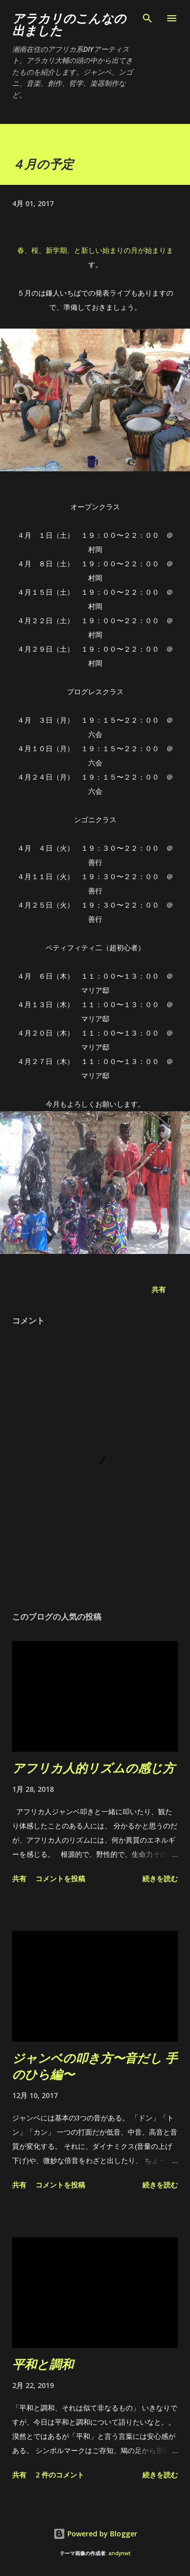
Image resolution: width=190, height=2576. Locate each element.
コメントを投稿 (60, 1878)
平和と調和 (42, 2364)
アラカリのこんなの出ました (69, 24)
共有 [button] (158, 1289)
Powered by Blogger (95, 2533)
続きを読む (160, 1878)
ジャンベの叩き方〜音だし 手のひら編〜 (94, 2065)
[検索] (147, 18)
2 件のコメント (59, 2475)
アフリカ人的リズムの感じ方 (93, 1767)
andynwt (119, 2553)
